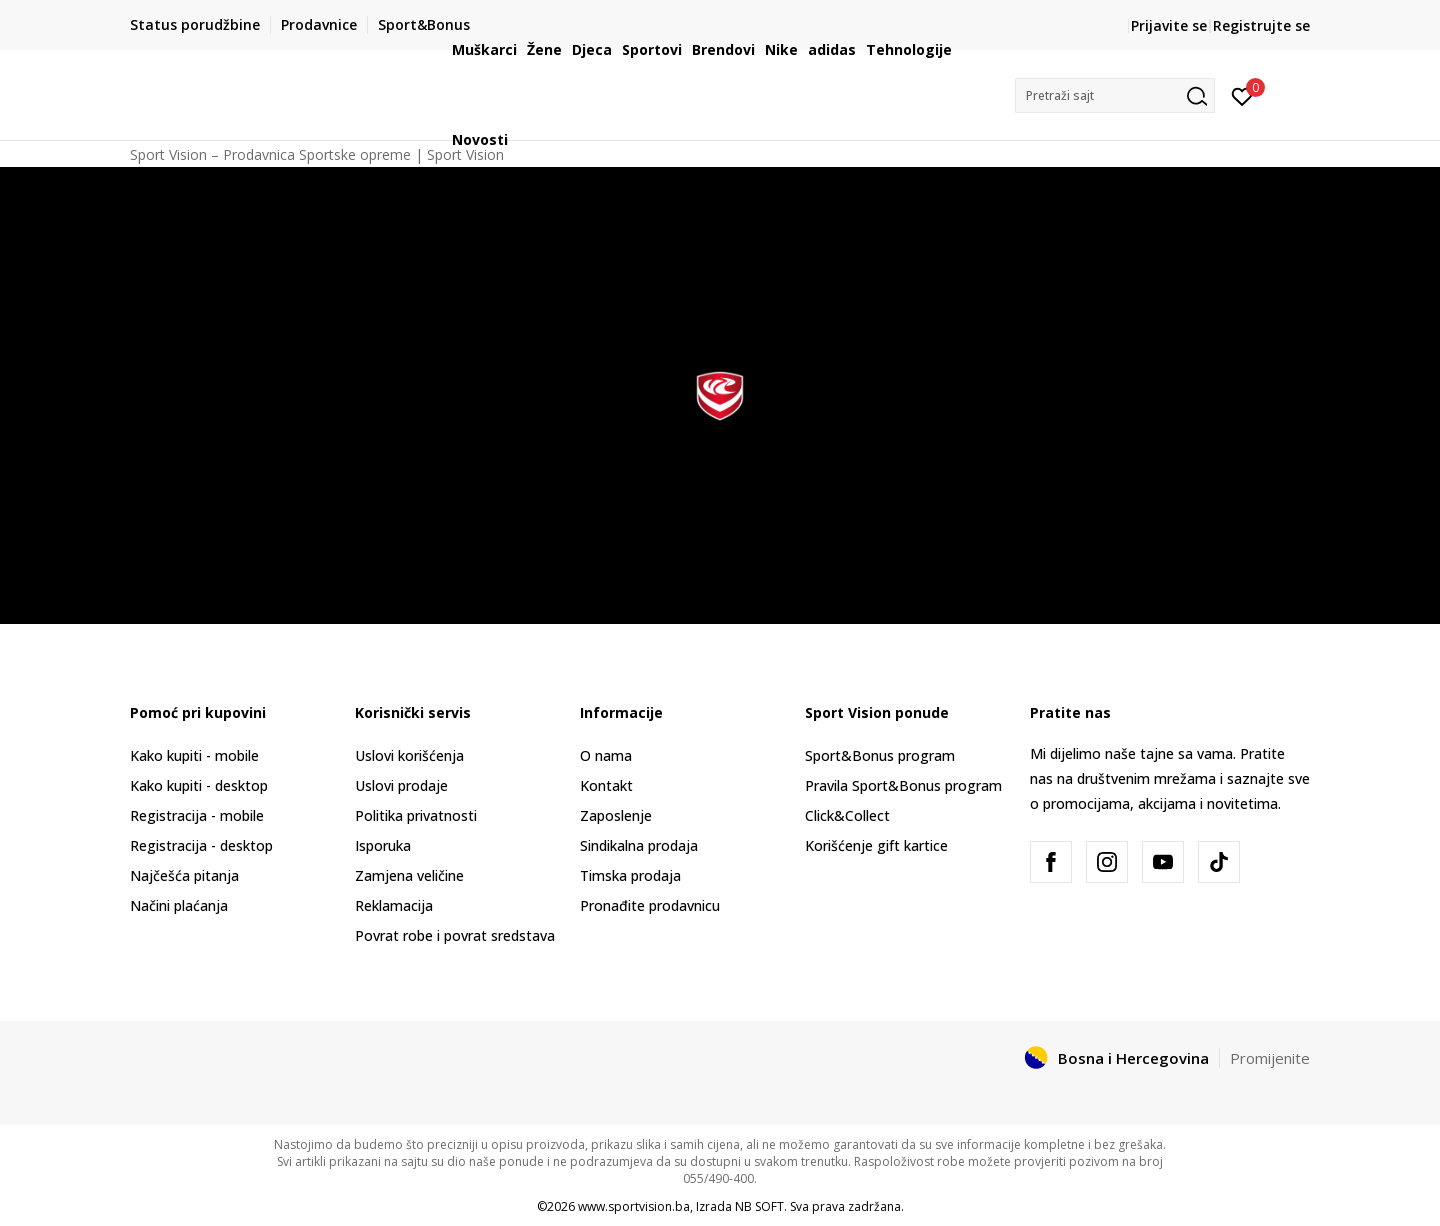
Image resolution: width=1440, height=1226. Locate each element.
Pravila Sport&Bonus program (903, 785)
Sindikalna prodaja (639, 845)
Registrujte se (1261, 25)
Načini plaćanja (179, 905)
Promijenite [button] (1270, 1058)
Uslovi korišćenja (409, 755)
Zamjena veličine (409, 875)
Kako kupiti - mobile (194, 755)
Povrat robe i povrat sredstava (455, 935)
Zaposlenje (616, 815)
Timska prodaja (630, 875)
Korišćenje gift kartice (876, 845)
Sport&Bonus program (880, 755)
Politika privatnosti (416, 815)
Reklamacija (394, 905)
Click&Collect (847, 815)
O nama (606, 755)
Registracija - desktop (201, 845)
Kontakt (606, 785)
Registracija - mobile (197, 815)
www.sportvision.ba (634, 1206)
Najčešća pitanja (184, 875)
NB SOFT (759, 1206)
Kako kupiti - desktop (199, 785)
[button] (1115, 95)
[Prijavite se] (1242, 95)
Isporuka (383, 845)
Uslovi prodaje (401, 785)
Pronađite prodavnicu (650, 905)
